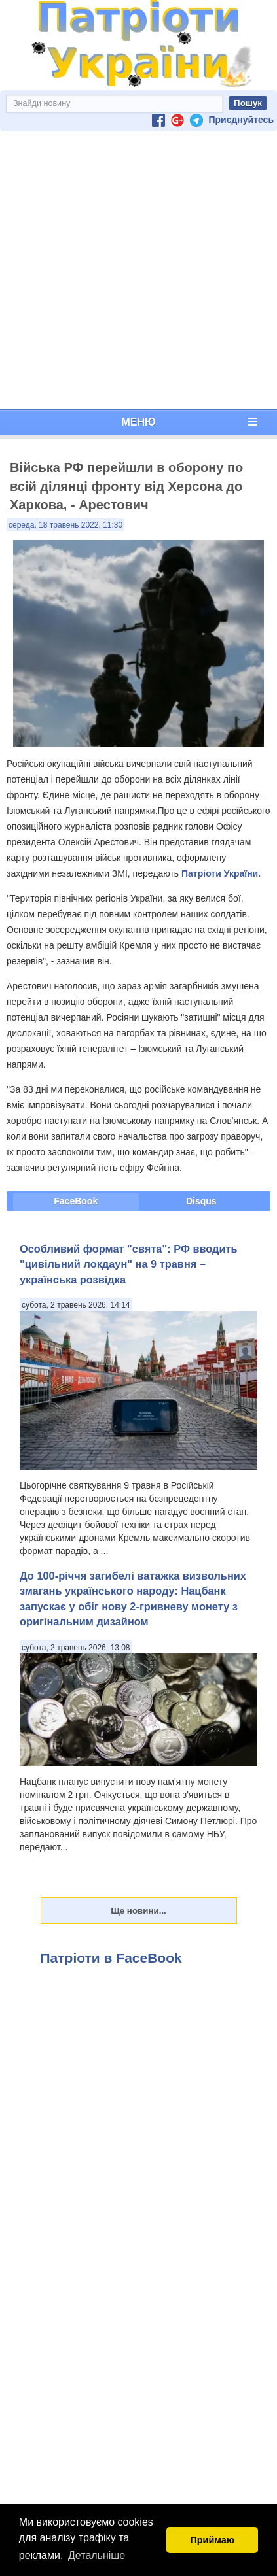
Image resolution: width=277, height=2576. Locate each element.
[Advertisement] (136, 270)
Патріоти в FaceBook (111, 1957)
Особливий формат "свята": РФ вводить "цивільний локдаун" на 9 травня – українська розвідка (129, 1264)
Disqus (201, 1201)
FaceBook (76, 1201)
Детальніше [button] (96, 2555)
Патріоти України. (221, 873)
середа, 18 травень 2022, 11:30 (65, 525)
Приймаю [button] (212, 2540)
